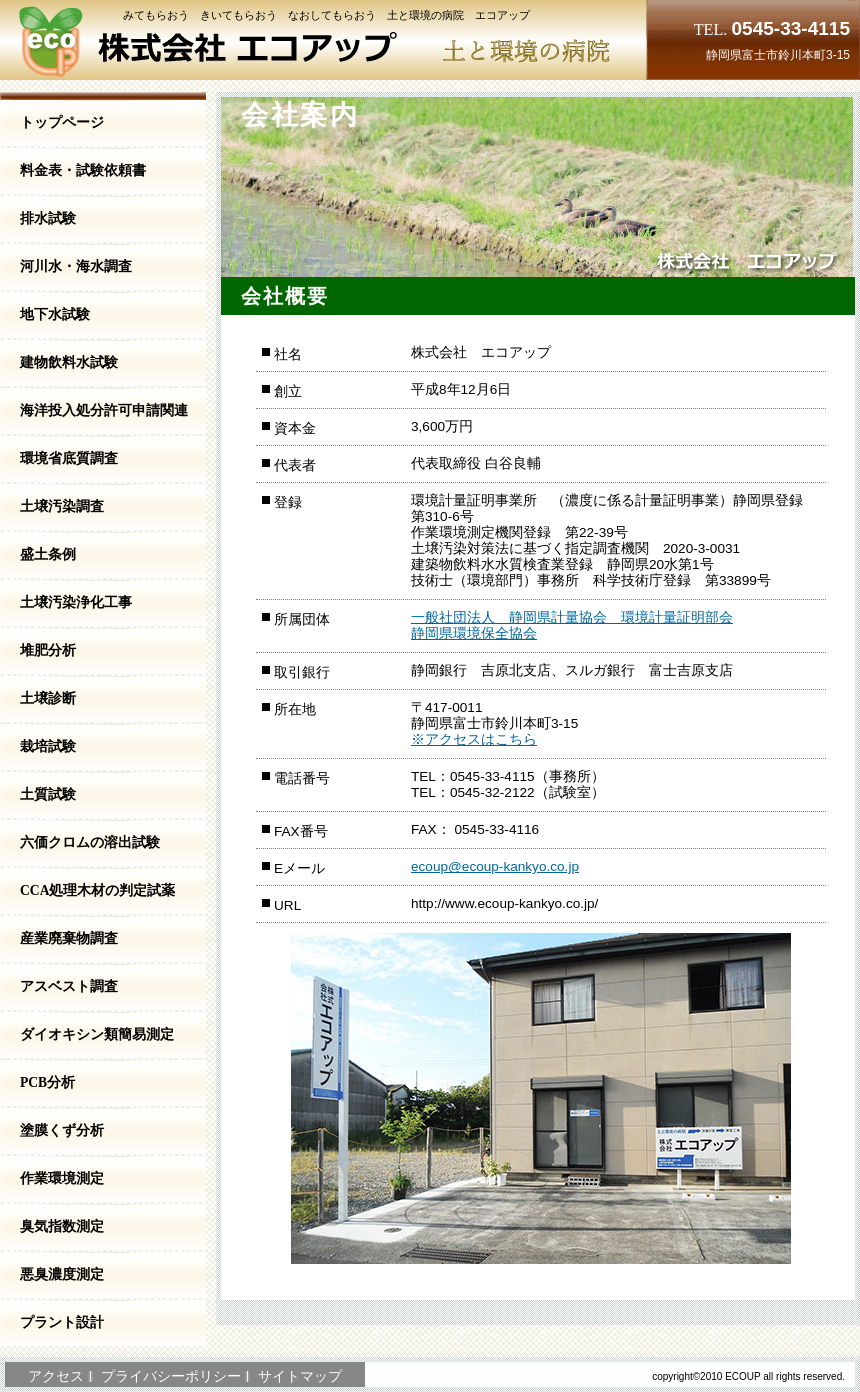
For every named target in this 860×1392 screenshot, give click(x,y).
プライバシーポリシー (171, 1376)
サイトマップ (300, 1376)
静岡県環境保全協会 (474, 633)
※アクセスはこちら (474, 739)
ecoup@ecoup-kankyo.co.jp (495, 866)
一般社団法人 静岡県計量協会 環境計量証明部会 (572, 617)
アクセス (56, 1376)
